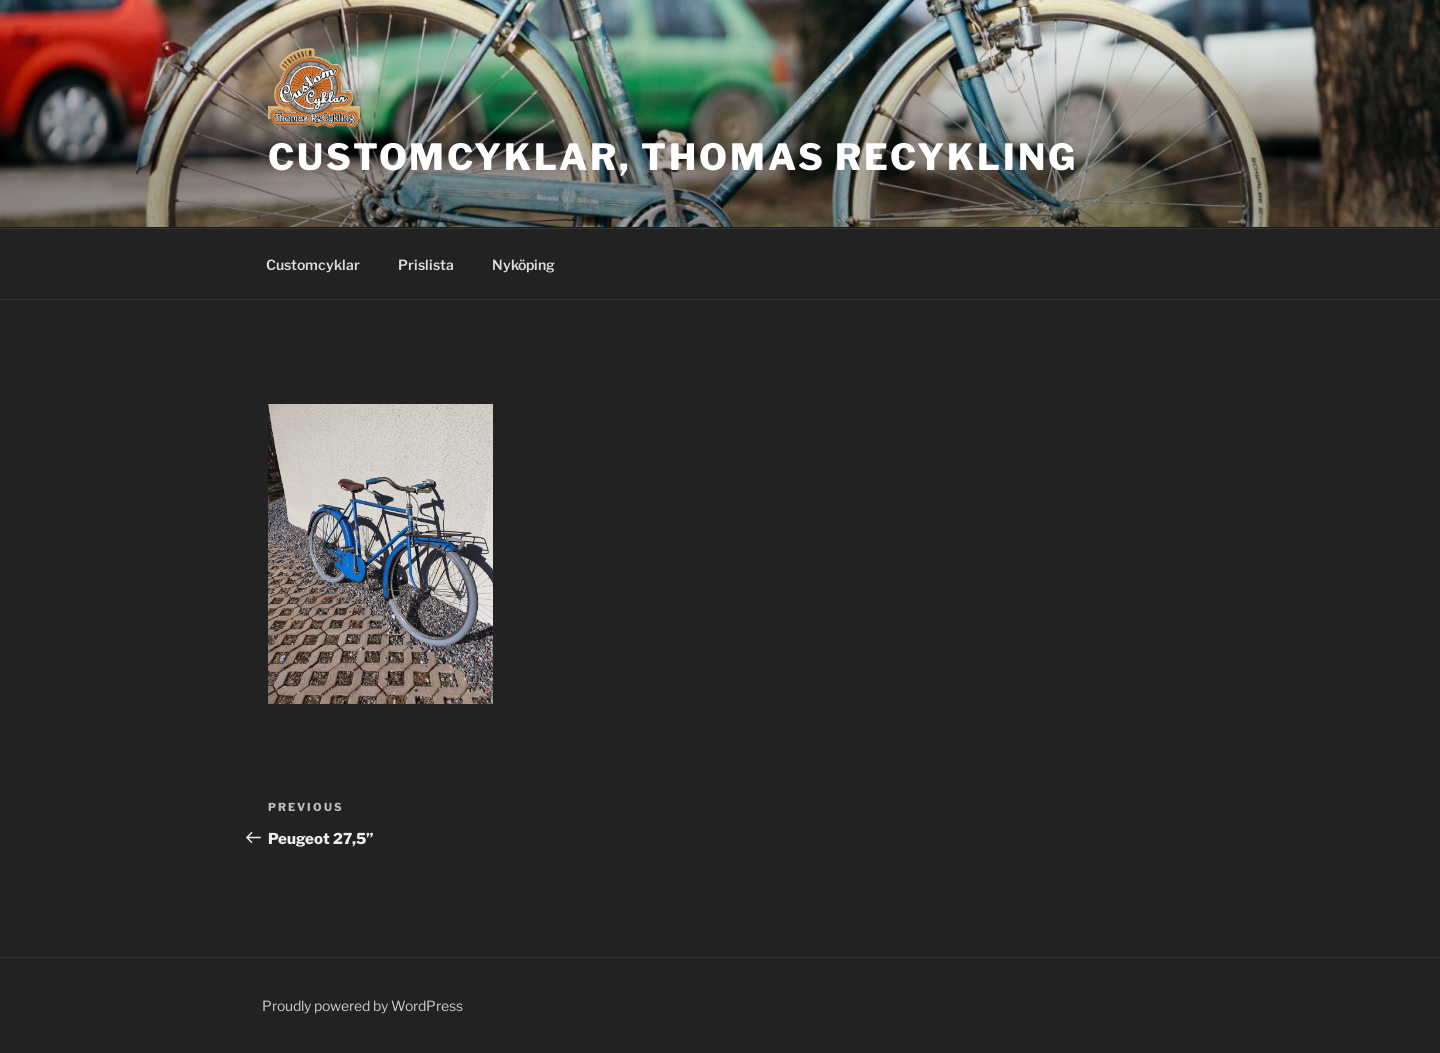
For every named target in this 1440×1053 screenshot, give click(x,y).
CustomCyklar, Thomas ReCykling (672, 157)
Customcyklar (313, 264)
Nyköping (523, 264)
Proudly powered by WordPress (362, 1005)
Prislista (426, 264)
